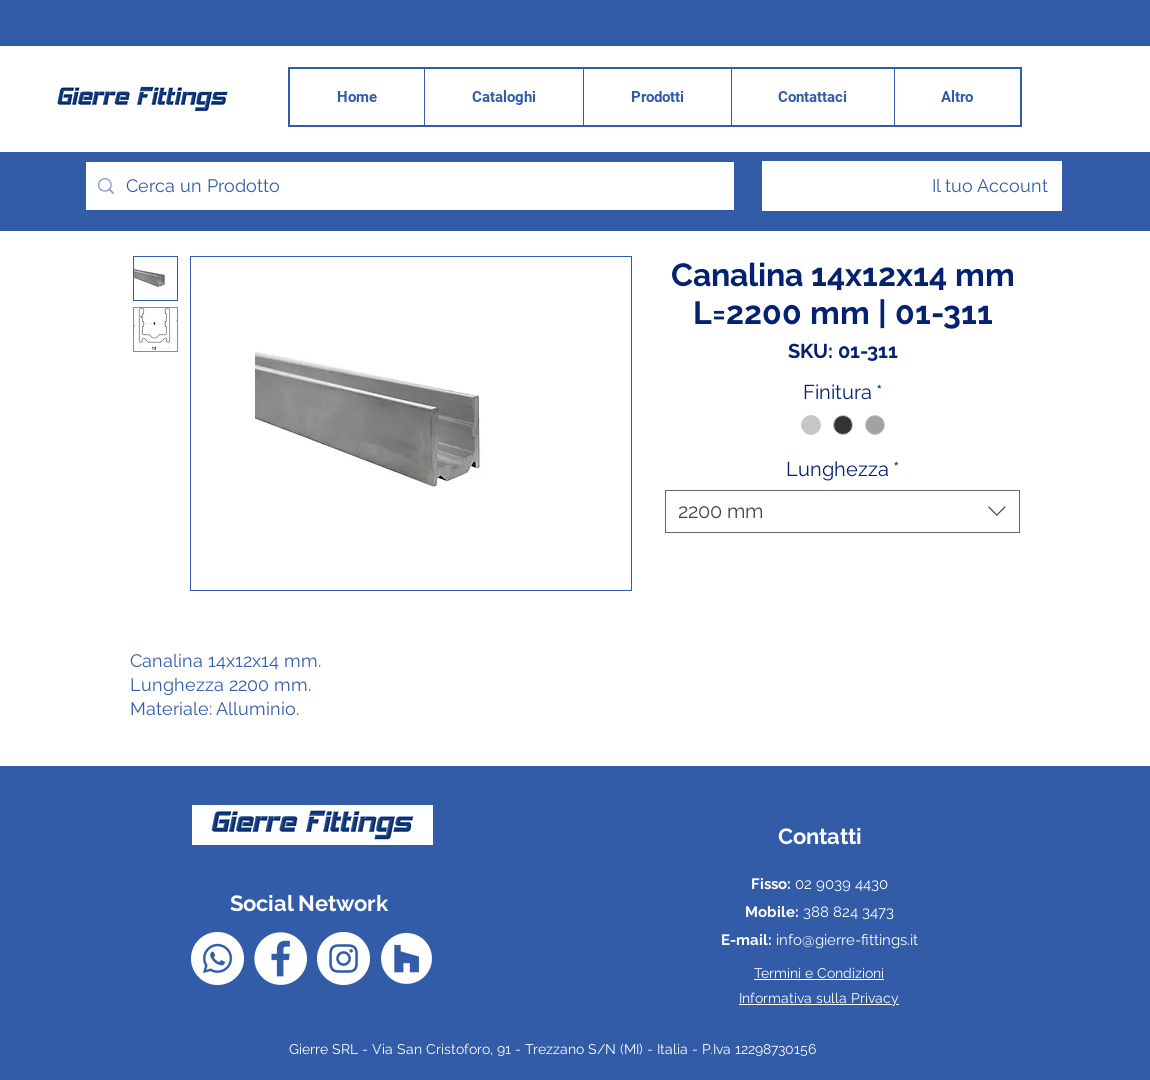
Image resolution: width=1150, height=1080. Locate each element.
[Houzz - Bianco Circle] (406, 958)
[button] (957, 97)
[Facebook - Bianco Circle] (280, 958)
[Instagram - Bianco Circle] (343, 958)
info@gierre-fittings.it (847, 940)
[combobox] (842, 511)
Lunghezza (842, 469)
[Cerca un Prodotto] (409, 186)
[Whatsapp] (217, 958)
